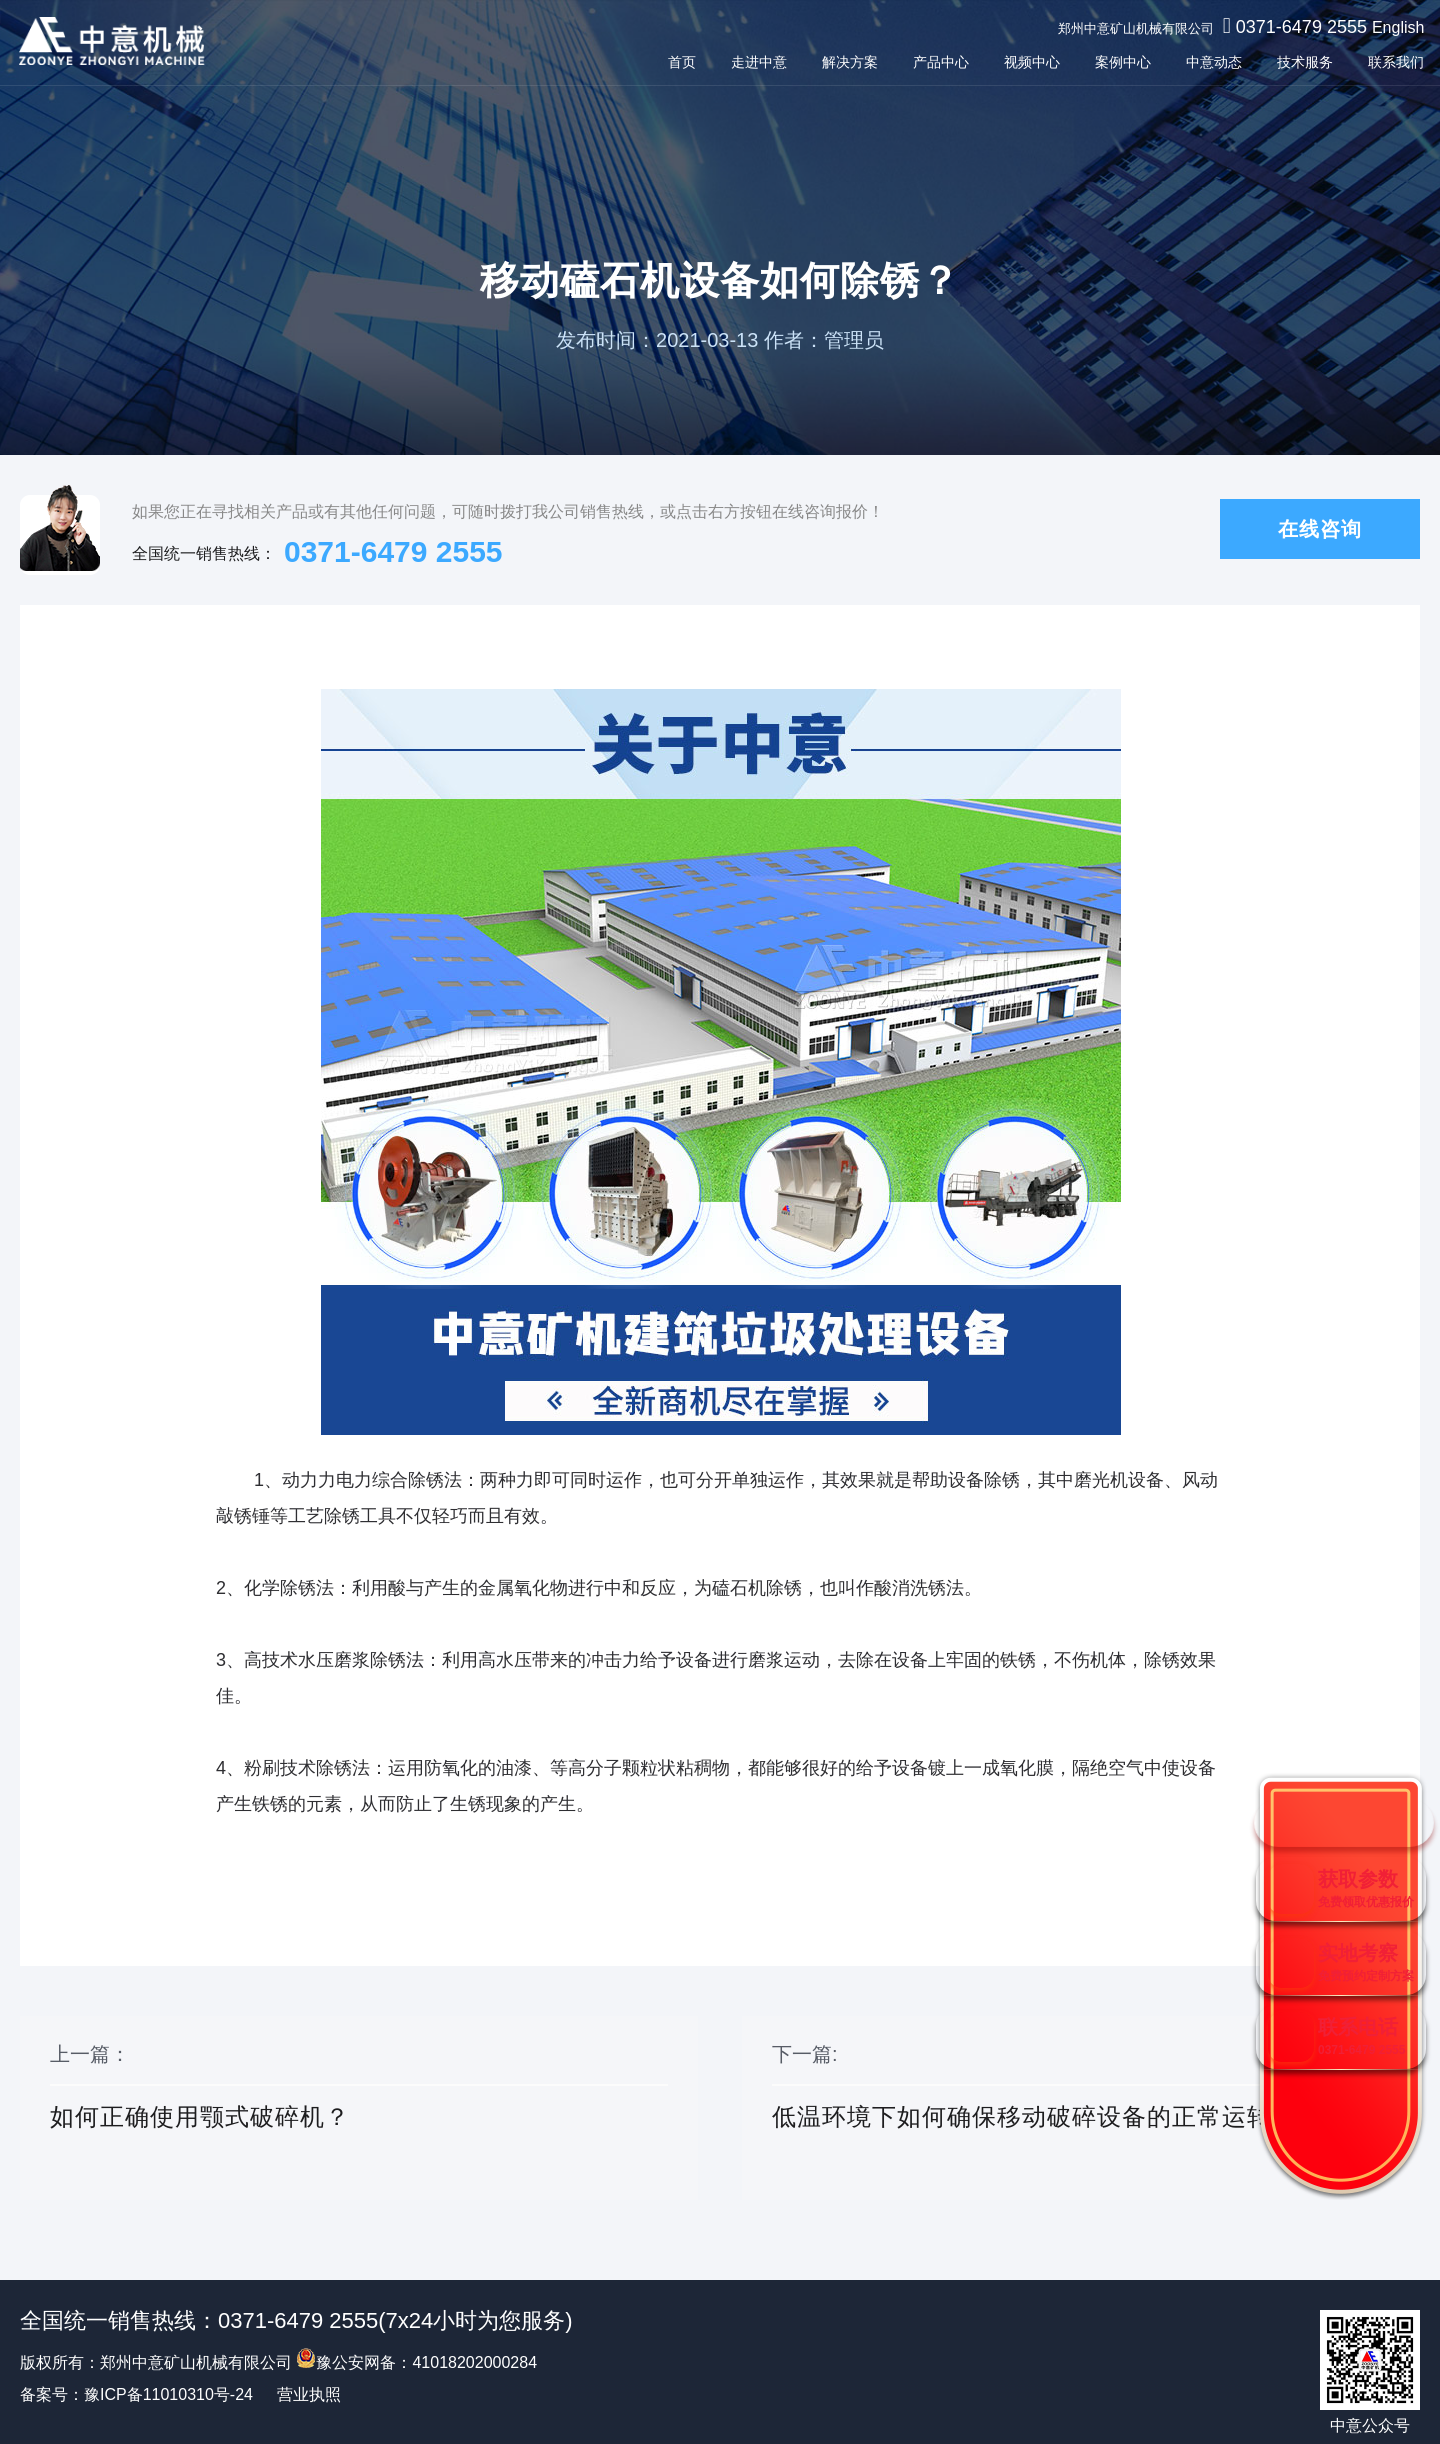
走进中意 (755, 62)
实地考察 (1366, 1962)
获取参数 (1366, 1888)
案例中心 (1119, 62)
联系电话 (1361, 2036)
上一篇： (359, 2109)
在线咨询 (1320, 529)
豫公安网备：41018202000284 (416, 2362)
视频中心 (1028, 62)
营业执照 (309, 2394)
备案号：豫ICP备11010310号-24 (136, 2394)
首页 (678, 62)
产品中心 (937, 62)
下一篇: (1081, 2109)
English (1394, 27)
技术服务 (1301, 62)
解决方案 (846, 62)
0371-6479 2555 (1296, 27)
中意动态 (1210, 62)
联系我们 (1392, 62)
